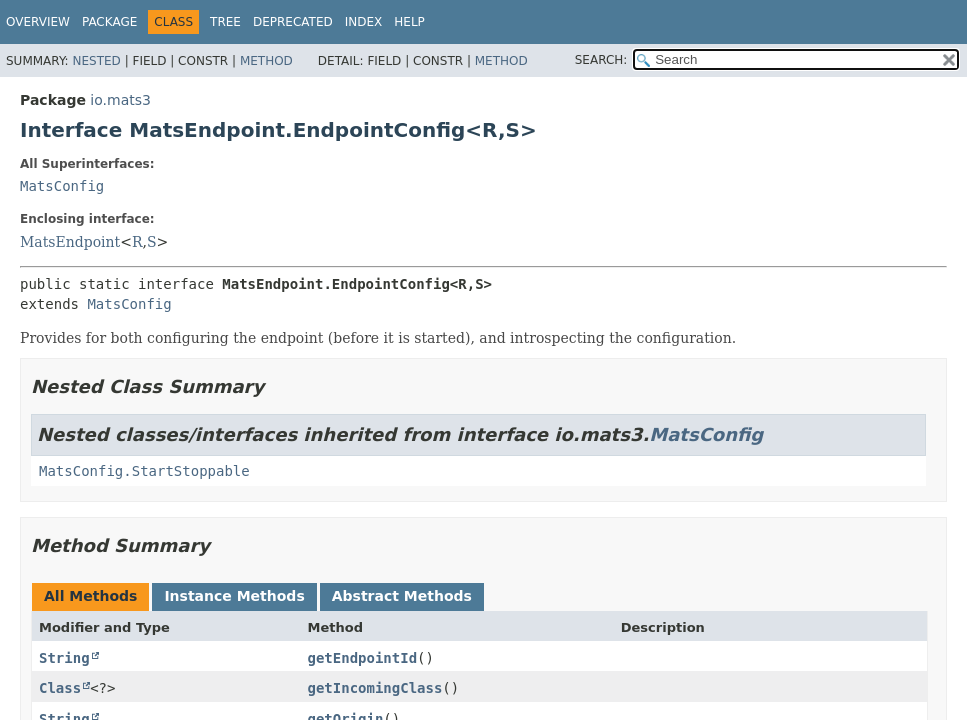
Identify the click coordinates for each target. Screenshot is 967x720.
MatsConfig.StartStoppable (144, 471)
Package (109, 22)
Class (60, 688)
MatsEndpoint (70, 242)
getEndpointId (363, 658)
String (64, 658)
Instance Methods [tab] (234, 596)
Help (409, 22)
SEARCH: (601, 60)
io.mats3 (120, 100)
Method (266, 61)
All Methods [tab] (90, 596)
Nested (96, 61)
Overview (38, 22)
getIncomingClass (375, 688)
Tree (225, 22)
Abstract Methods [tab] (402, 596)
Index (364, 22)
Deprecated (293, 22)
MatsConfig (62, 186)
